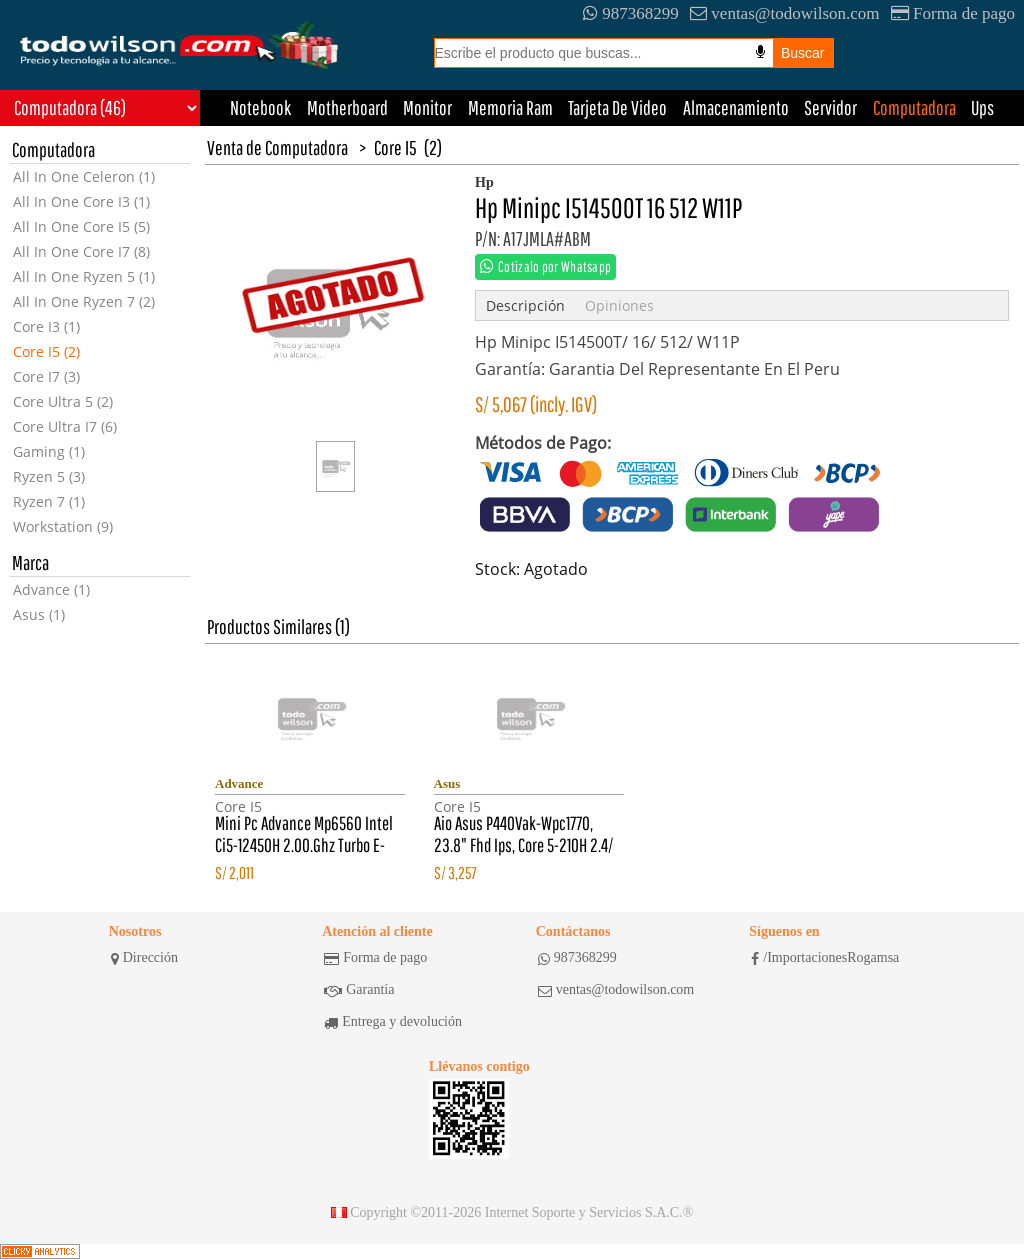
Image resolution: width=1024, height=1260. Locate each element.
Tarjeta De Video (617, 107)
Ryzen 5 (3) (49, 476)
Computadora (914, 107)
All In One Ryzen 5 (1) (84, 276)
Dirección (144, 958)
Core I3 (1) (46, 326)
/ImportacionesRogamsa (825, 958)
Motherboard (347, 107)
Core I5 (395, 147)
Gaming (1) (49, 451)
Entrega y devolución (393, 1022)
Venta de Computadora (277, 147)
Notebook (260, 107)
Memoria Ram (510, 107)
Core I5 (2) (46, 351)
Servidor (830, 107)
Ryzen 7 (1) (49, 501)
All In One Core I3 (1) (81, 201)
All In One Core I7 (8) (81, 251)
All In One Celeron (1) (84, 176)
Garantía (359, 990)
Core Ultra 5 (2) (63, 401)
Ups (982, 107)
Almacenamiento (736, 107)
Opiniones (619, 305)
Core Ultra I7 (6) (65, 426)
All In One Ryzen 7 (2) (84, 301)
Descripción (525, 305)
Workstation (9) (63, 526)
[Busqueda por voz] (760, 52)
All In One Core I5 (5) (81, 226)
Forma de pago (953, 13)
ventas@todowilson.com (784, 13)
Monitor (427, 107)
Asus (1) (39, 614)
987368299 (631, 13)
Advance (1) (51, 589)
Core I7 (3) (46, 376)
